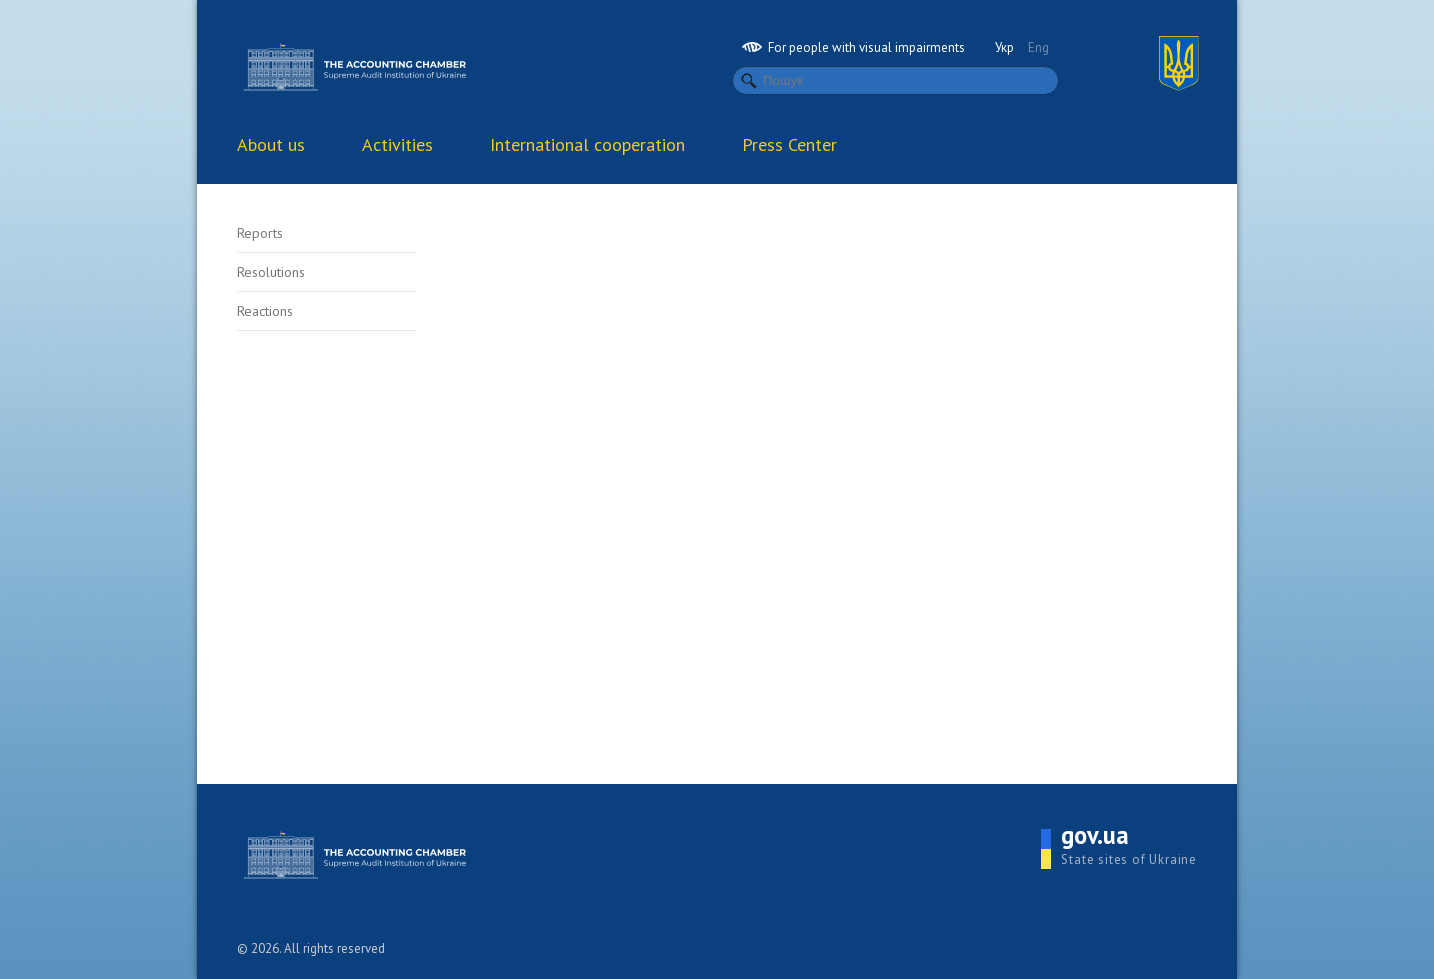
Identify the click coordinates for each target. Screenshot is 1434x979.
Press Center (789, 144)
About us (271, 144)
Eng (1038, 47)
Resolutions (271, 272)
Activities (397, 144)
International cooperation (587, 144)
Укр (1004, 47)
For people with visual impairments (853, 47)
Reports (260, 233)
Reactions (265, 311)
